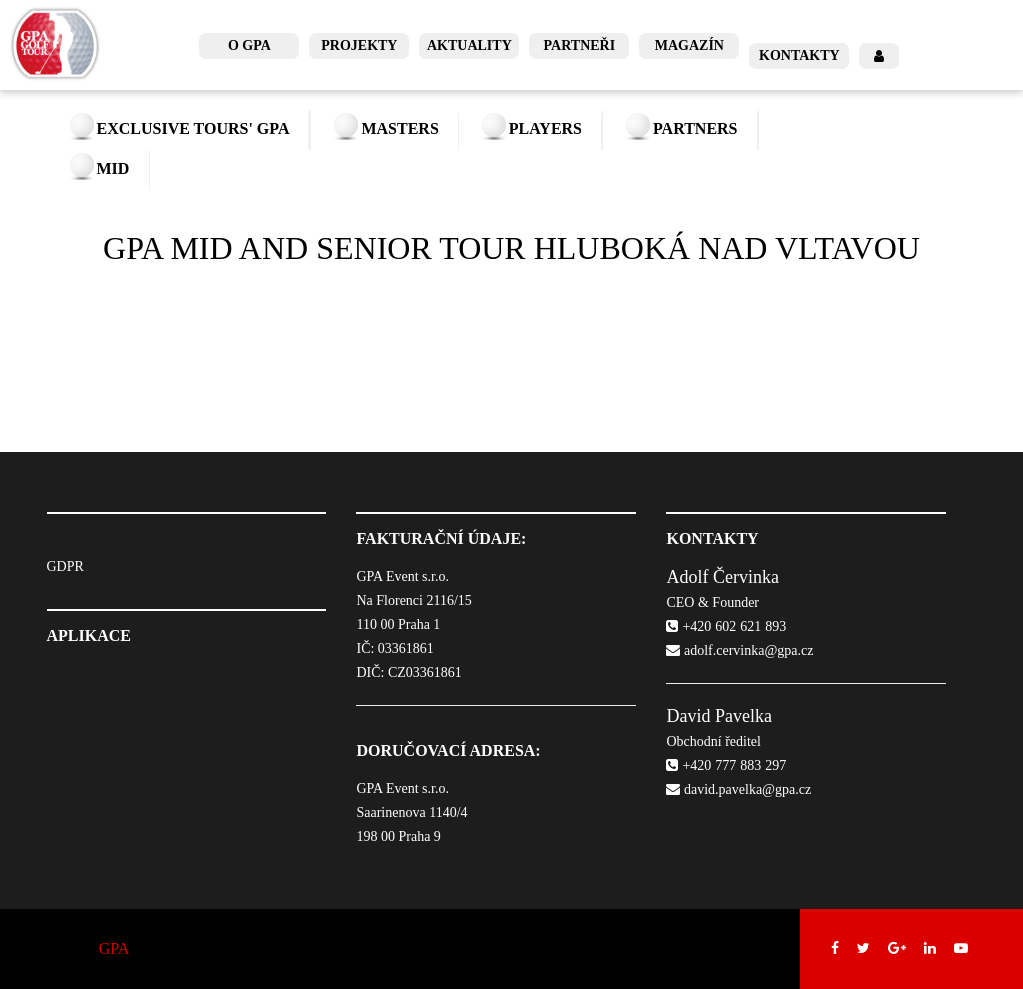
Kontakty (799, 55)
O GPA (249, 45)
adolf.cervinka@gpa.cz (739, 650)
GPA (114, 948)
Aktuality (469, 45)
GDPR (65, 566)
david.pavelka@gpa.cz (738, 789)
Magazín (689, 45)
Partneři (580, 45)
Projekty (359, 45)
